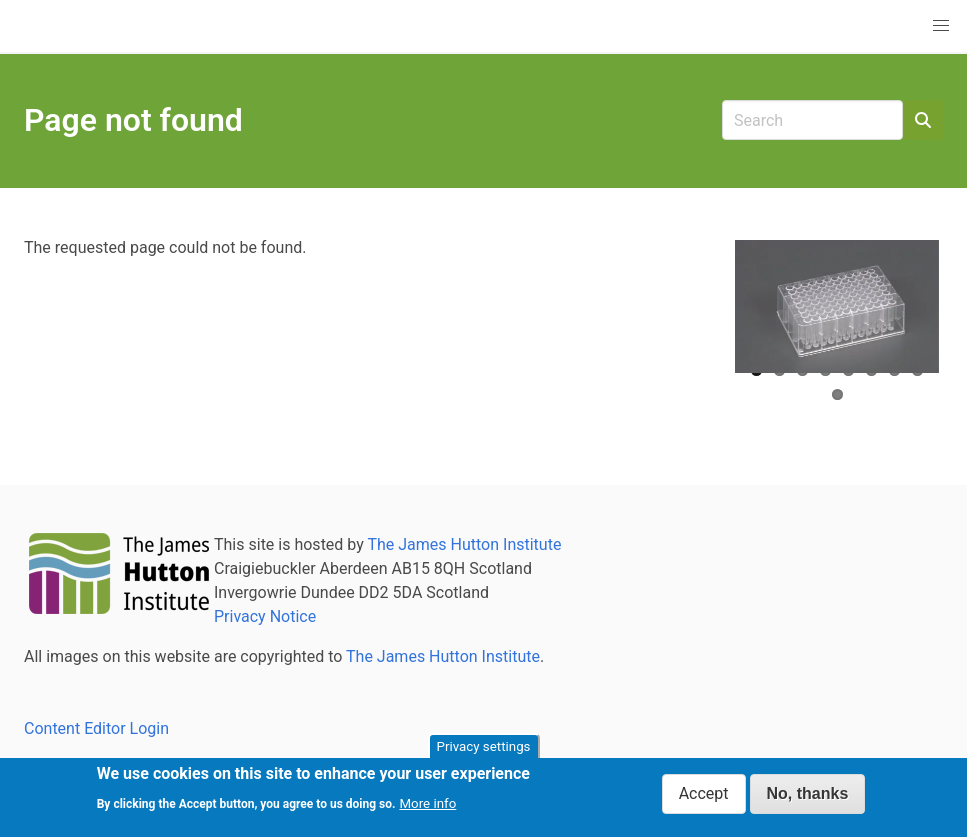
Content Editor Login (96, 728)
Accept (704, 798)
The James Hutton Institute (464, 544)
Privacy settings (484, 751)
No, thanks (808, 798)
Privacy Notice (265, 616)
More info (427, 807)
